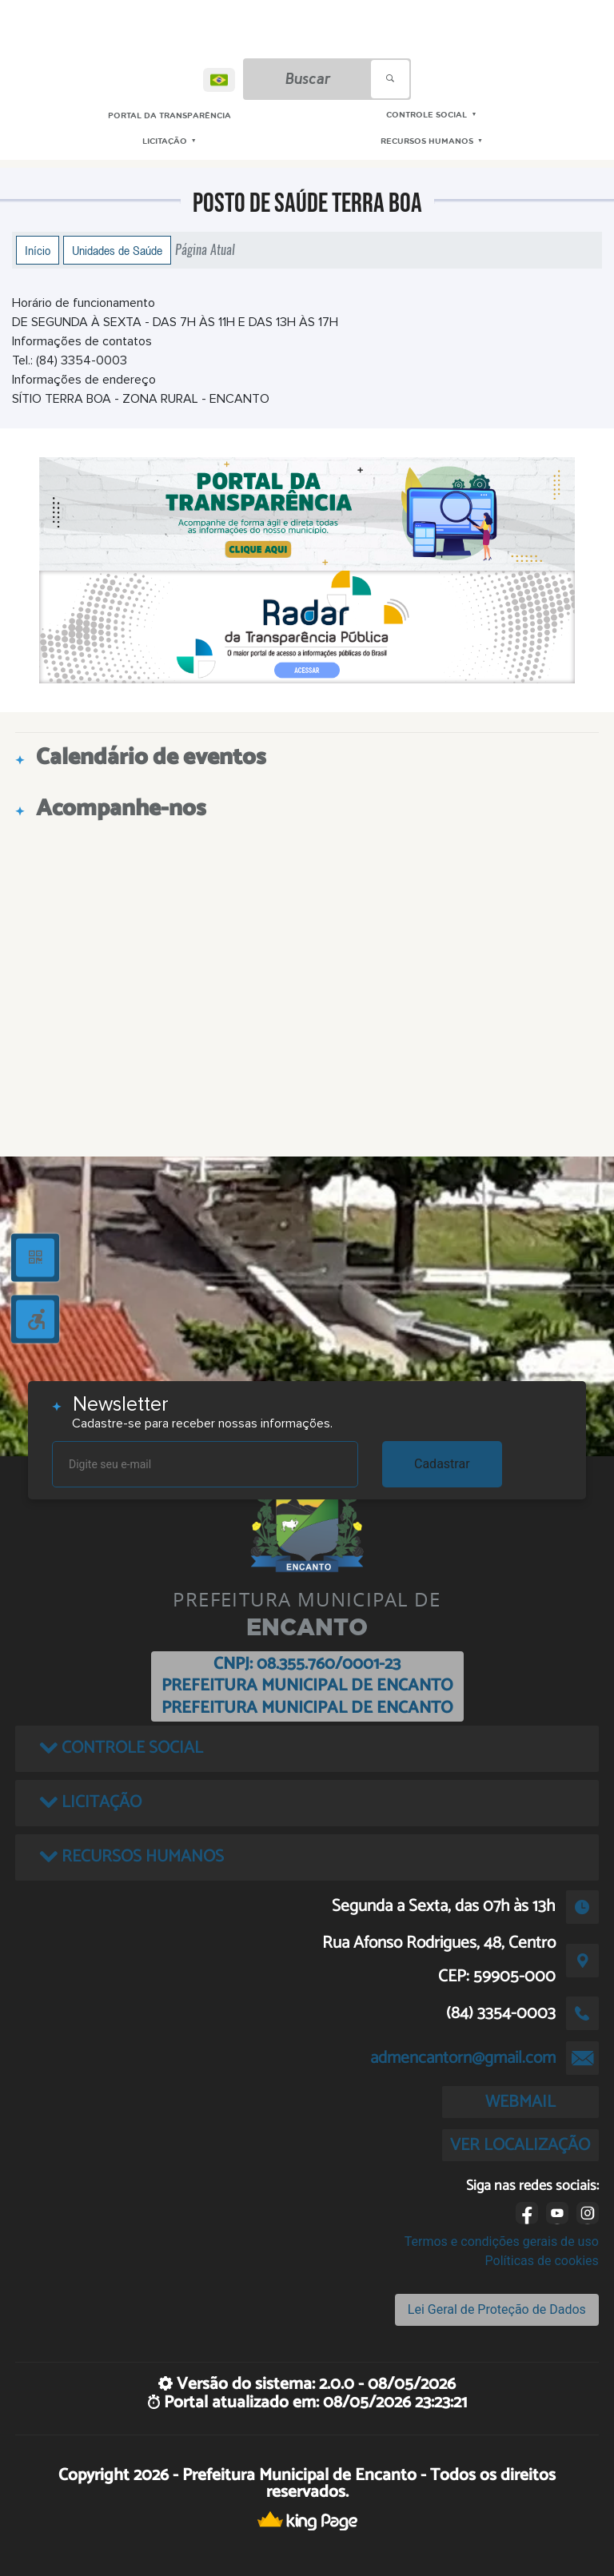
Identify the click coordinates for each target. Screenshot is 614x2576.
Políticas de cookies (542, 2260)
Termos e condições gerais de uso (502, 2241)
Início (37, 250)
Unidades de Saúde (117, 250)
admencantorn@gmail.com (463, 2058)
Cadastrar (442, 1463)
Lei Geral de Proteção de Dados (497, 2309)
